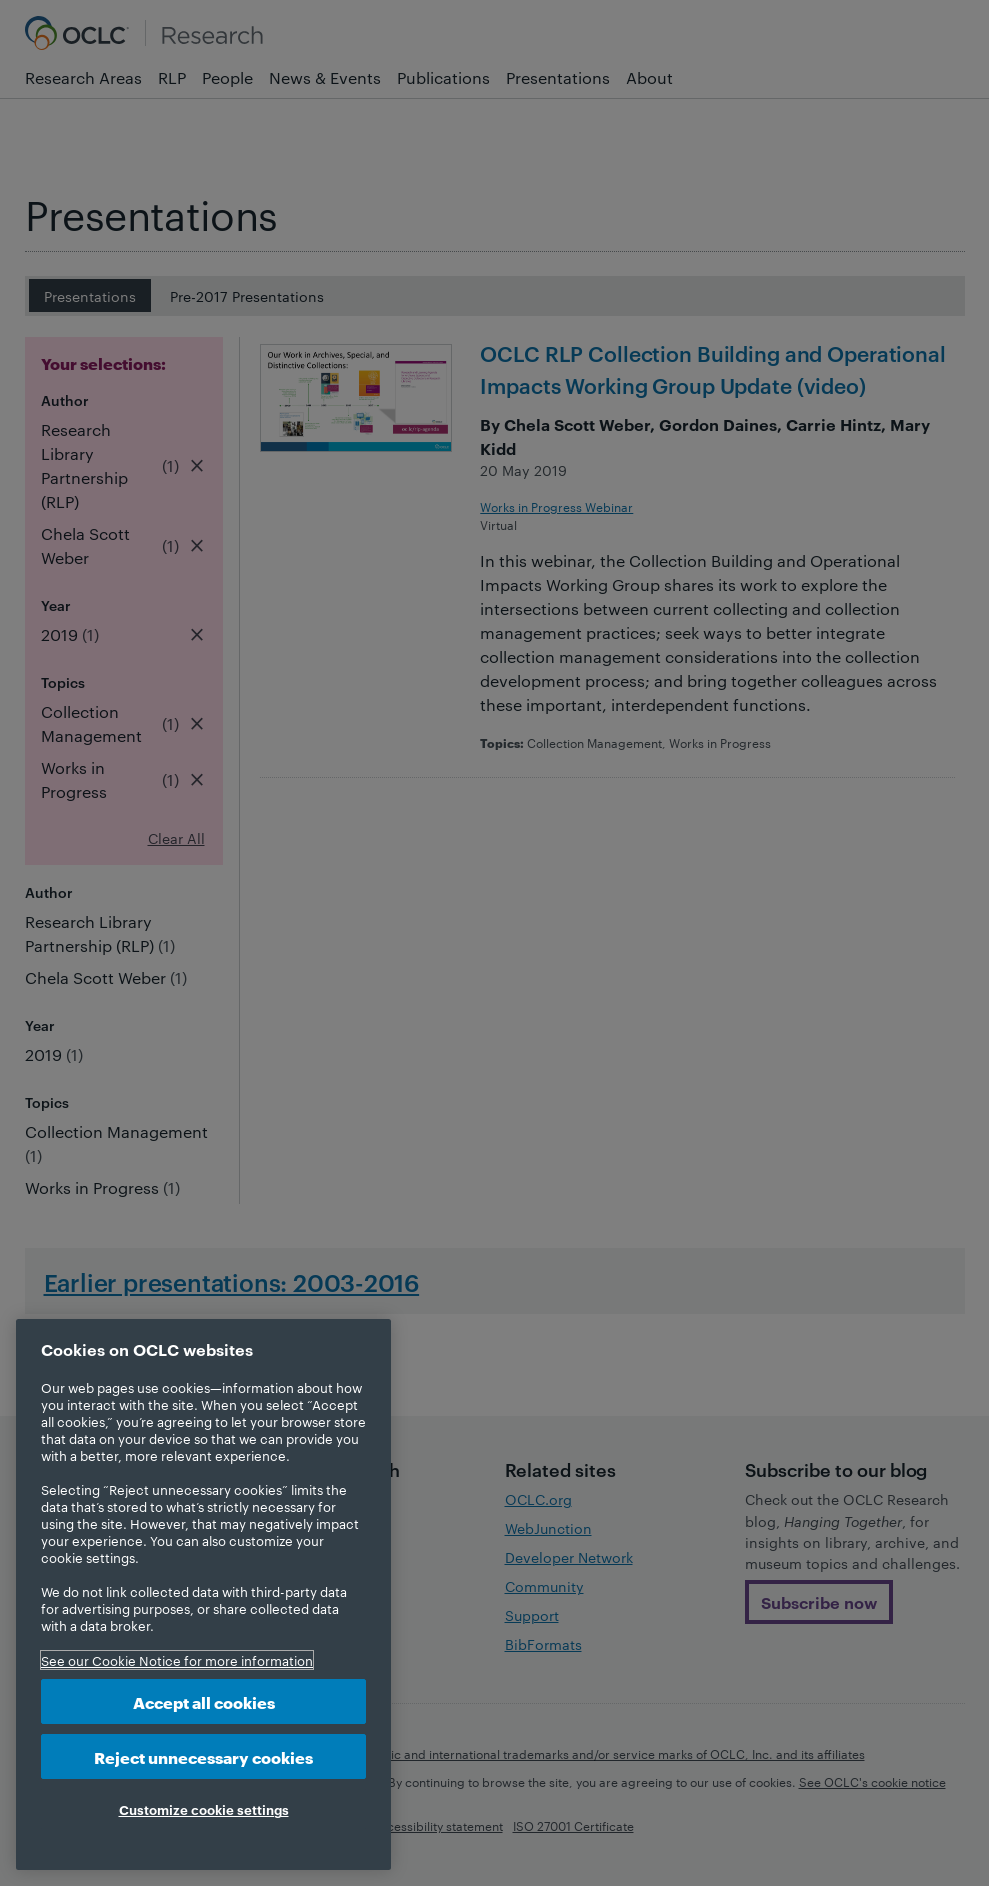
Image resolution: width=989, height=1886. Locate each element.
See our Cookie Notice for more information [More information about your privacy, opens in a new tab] (177, 1660)
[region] (203, 1594)
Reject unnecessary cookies (203, 1756)
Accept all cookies (204, 1701)
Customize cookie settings (204, 1809)
